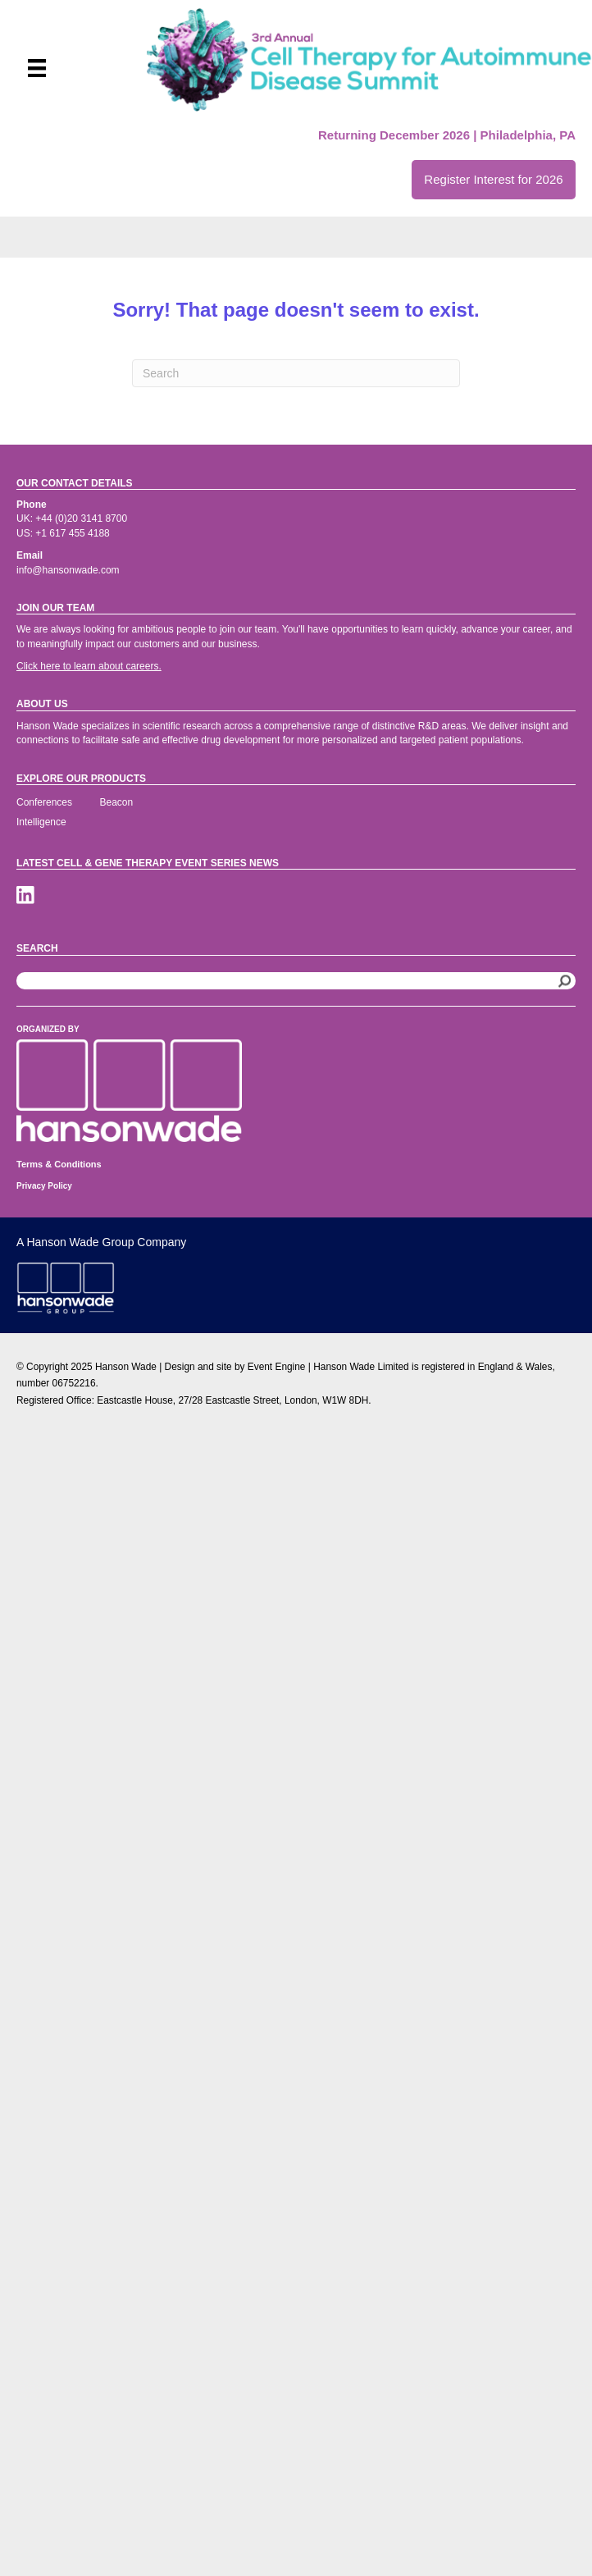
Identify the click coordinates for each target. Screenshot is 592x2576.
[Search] (296, 373)
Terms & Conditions (59, 1164)
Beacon (117, 802)
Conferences (44, 802)
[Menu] (36, 68)
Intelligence (41, 822)
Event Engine (277, 1366)
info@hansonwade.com (68, 570)
